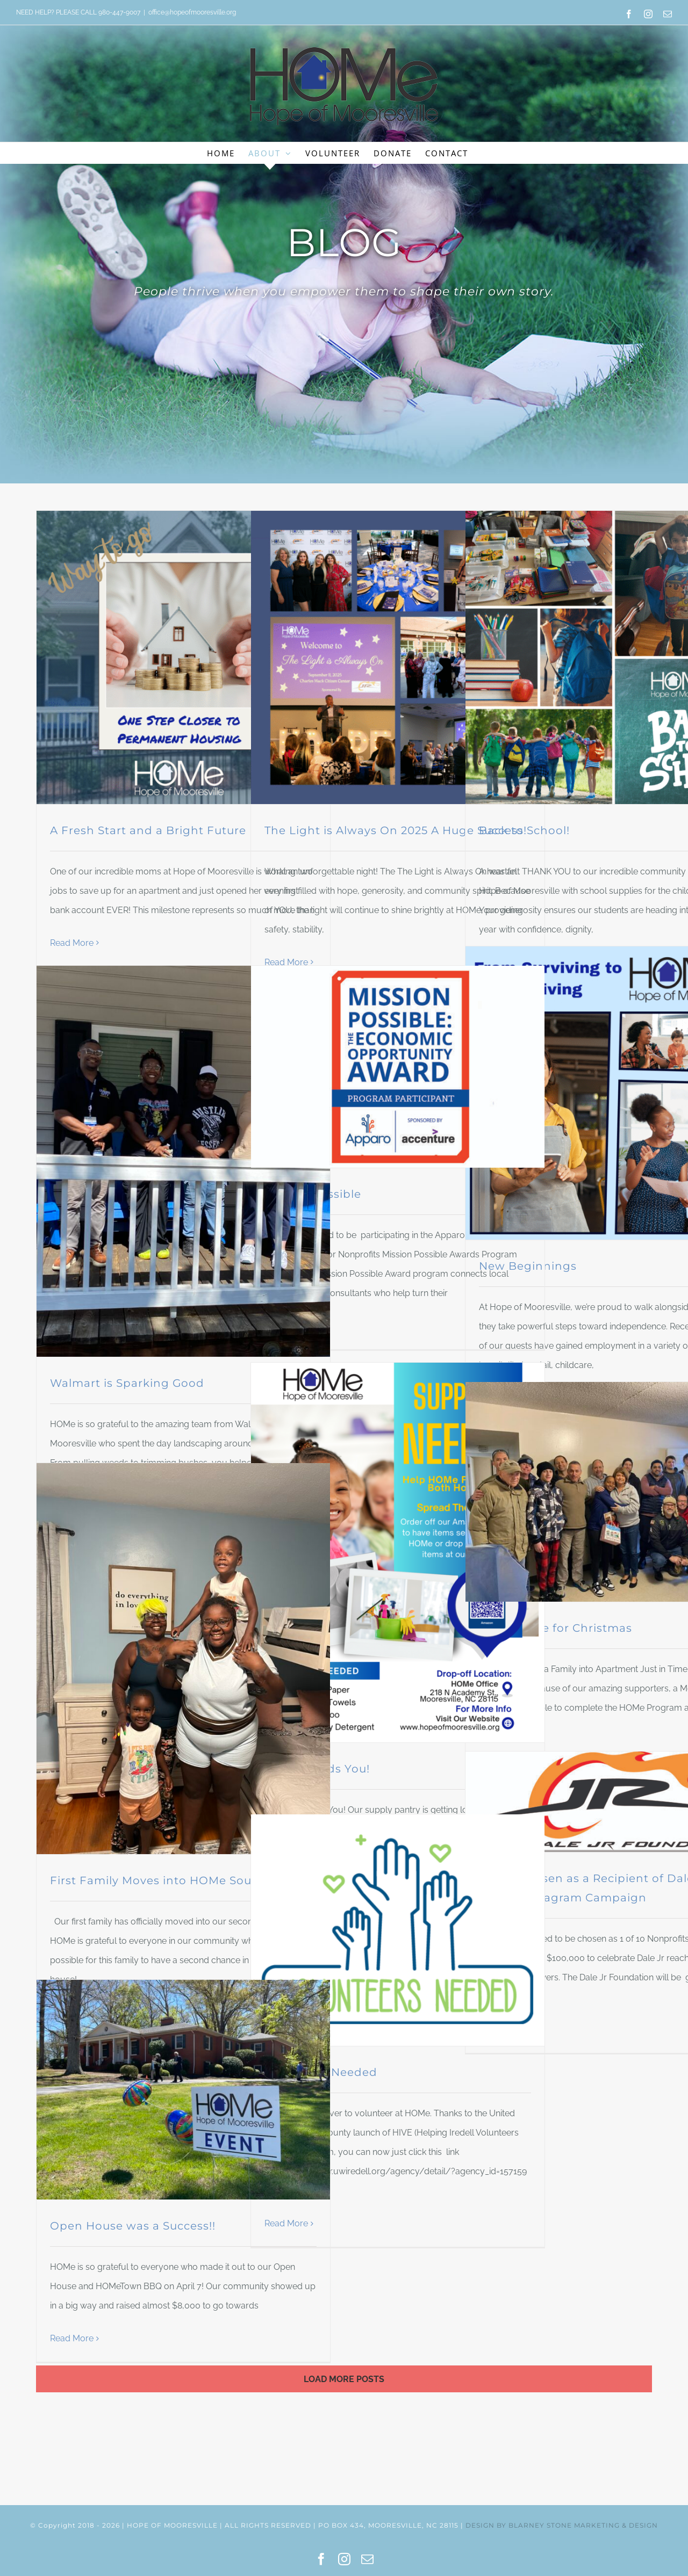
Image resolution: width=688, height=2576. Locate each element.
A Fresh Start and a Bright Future (148, 830)
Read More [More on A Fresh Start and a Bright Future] (72, 943)
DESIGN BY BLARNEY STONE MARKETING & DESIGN (561, 2525)
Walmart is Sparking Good (127, 1383)
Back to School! (524, 830)
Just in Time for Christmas (555, 1628)
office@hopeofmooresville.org (192, 12)
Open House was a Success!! (133, 2225)
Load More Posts (344, 2379)
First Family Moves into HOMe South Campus (183, 1880)
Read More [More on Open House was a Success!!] (72, 2338)
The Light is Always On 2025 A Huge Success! (395, 830)
